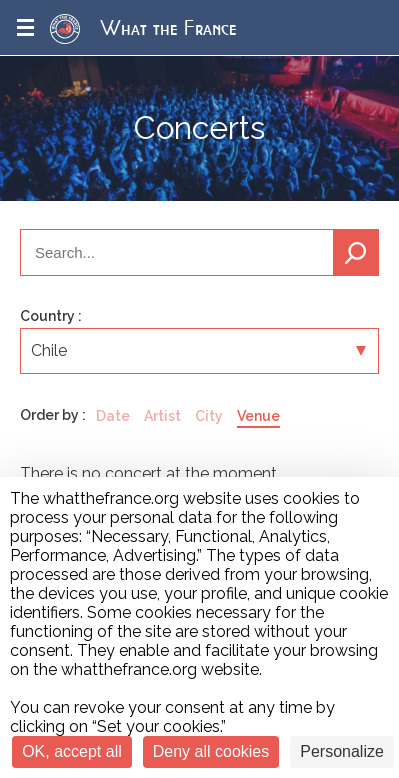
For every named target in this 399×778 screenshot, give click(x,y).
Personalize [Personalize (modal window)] (342, 751)
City (209, 416)
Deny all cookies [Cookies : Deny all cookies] (211, 751)
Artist (162, 416)
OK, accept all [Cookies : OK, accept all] (72, 751)
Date (113, 416)
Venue (258, 416)
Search (356, 252)
